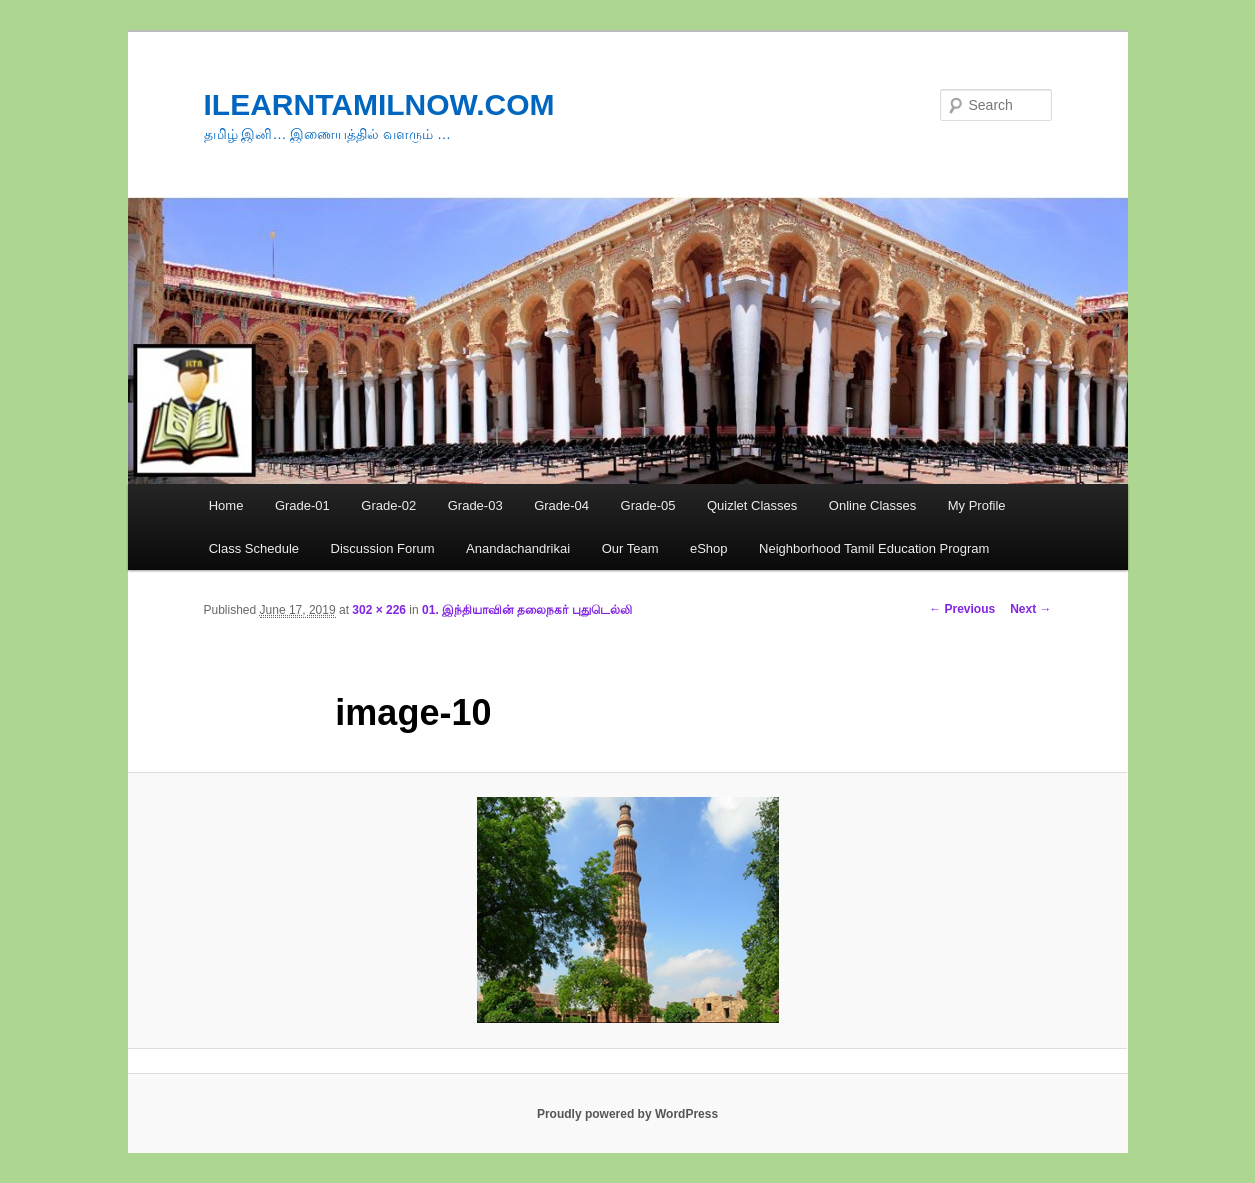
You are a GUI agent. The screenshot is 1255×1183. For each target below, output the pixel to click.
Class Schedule (254, 548)
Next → (1030, 609)
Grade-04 (561, 505)
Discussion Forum (383, 548)
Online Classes (872, 505)
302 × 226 (379, 610)
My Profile (977, 505)
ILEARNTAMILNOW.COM (379, 104)
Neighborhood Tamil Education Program (874, 548)
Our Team (630, 548)
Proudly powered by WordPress (627, 1114)
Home (226, 505)
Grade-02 (388, 505)
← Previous (962, 609)
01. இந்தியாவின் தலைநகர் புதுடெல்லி (527, 610)
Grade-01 (302, 505)
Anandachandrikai (518, 548)
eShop (709, 548)
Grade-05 (648, 505)
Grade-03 (475, 505)
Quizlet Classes (752, 505)
